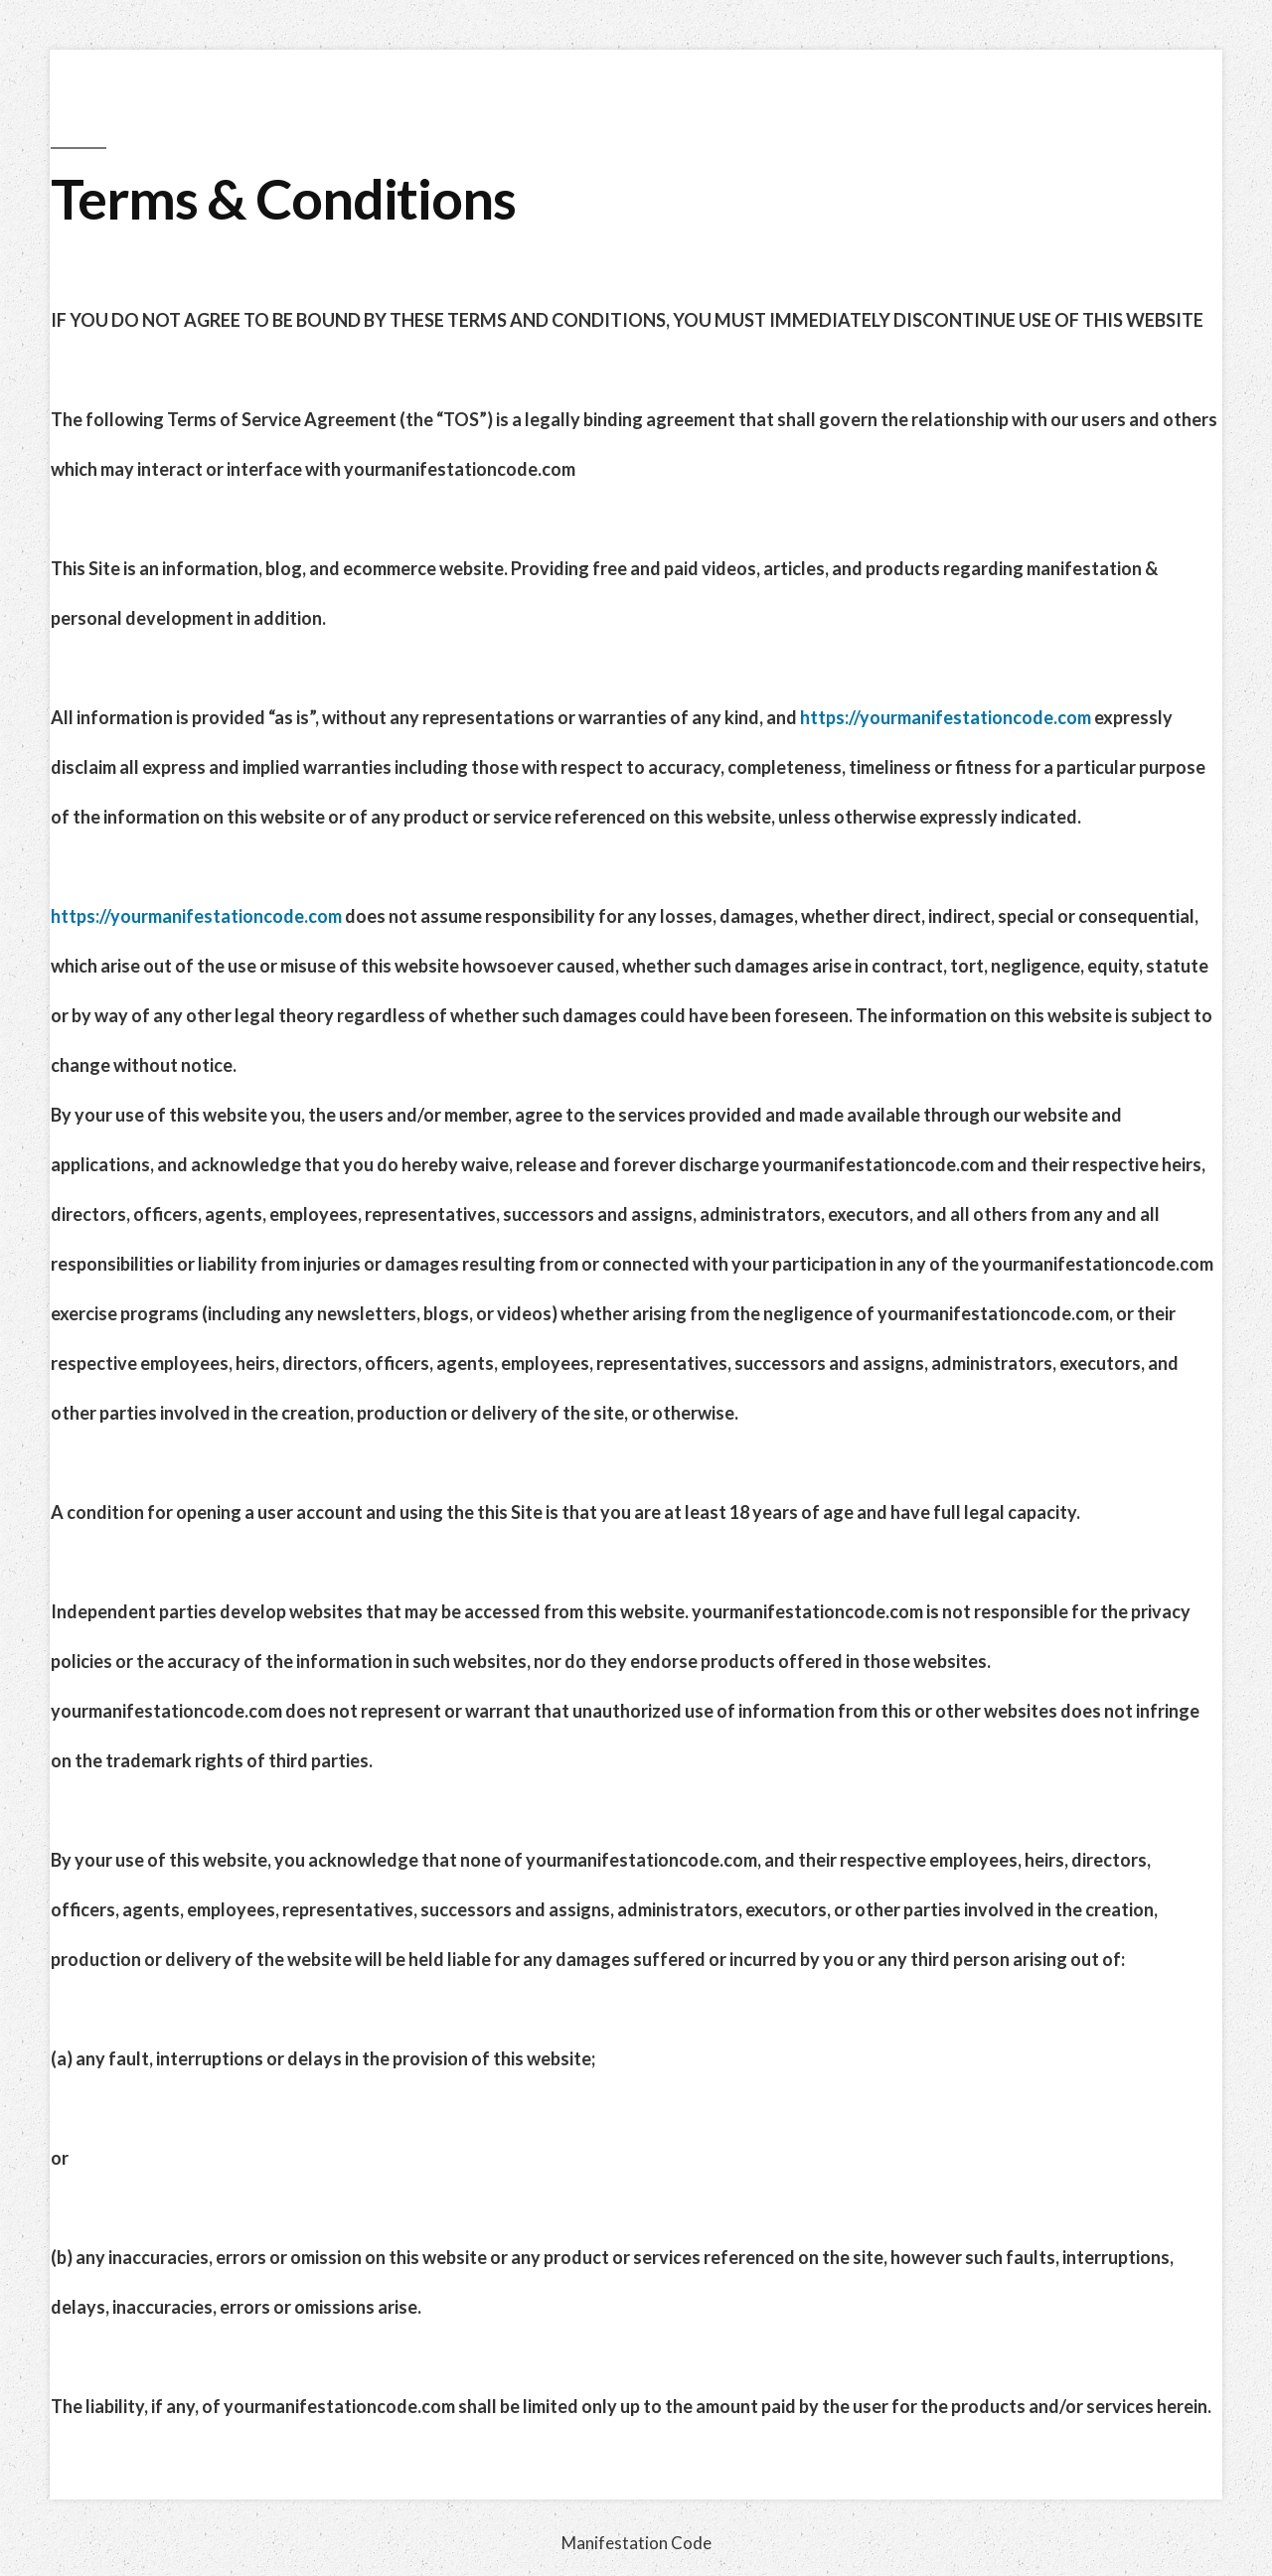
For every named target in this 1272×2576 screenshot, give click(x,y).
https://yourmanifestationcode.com (945, 717)
